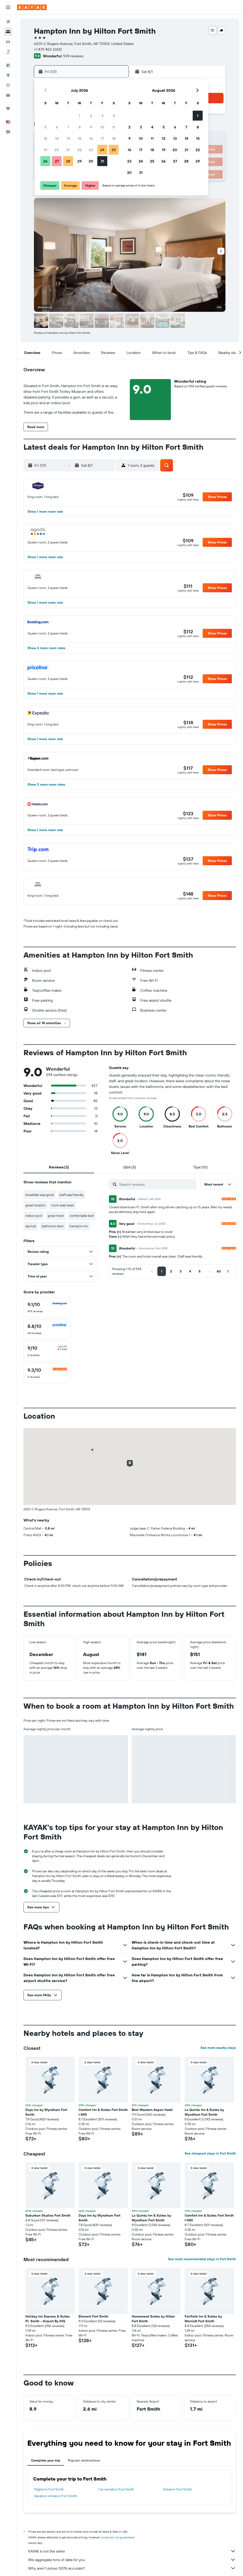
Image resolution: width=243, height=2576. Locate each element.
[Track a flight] (8, 85)
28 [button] (68, 161)
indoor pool (33, 1215)
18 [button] (114, 138)
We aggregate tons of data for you (132, 2559)
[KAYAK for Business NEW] (8, 95)
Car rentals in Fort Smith (116, 2489)
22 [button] (79, 149)
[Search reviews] (156, 1184)
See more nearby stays (218, 2048)
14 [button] (68, 138)
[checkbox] (47, 1307)
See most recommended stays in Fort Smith (202, 2259)
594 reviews (73, 56)
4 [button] (114, 115)
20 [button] (56, 149)
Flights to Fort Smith (49, 2489)
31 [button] (102, 161)
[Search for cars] (8, 41)
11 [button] (113, 127)
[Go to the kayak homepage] (32, 7)
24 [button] (102, 149)
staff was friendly (71, 1195)
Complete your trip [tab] (45, 2460)
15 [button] (79, 138)
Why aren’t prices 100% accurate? (132, 2568)
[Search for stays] (8, 31)
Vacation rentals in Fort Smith (55, 2496)
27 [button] (57, 161)
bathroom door (53, 1226)
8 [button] (80, 127)
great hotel (56, 1215)
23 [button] (91, 149)
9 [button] (91, 127)
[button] (8, 7)
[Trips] (8, 108)
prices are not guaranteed (117, 2537)
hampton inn (79, 1226)
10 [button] (102, 127)
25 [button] (114, 149)
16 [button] (91, 138)
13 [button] (57, 138)
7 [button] (68, 127)
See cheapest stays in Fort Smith (210, 2153)
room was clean (62, 1205)
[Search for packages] (8, 51)
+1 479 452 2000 (48, 49)
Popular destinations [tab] (84, 2460)
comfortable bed (82, 1215)
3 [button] (102, 115)
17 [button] (102, 138)
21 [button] (68, 149)
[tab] (58, 1167)
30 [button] (91, 161)
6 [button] (57, 127)
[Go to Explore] (8, 75)
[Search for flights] (8, 22)
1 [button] (79, 115)
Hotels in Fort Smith (177, 2489)
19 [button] (45, 149)
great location (35, 1205)
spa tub (30, 1226)
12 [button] (45, 138)
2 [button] (91, 115)
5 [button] (45, 127)
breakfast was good (39, 1195)
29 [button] (79, 161)
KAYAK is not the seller (132, 2551)
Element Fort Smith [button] (93, 2316)
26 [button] (45, 161)
